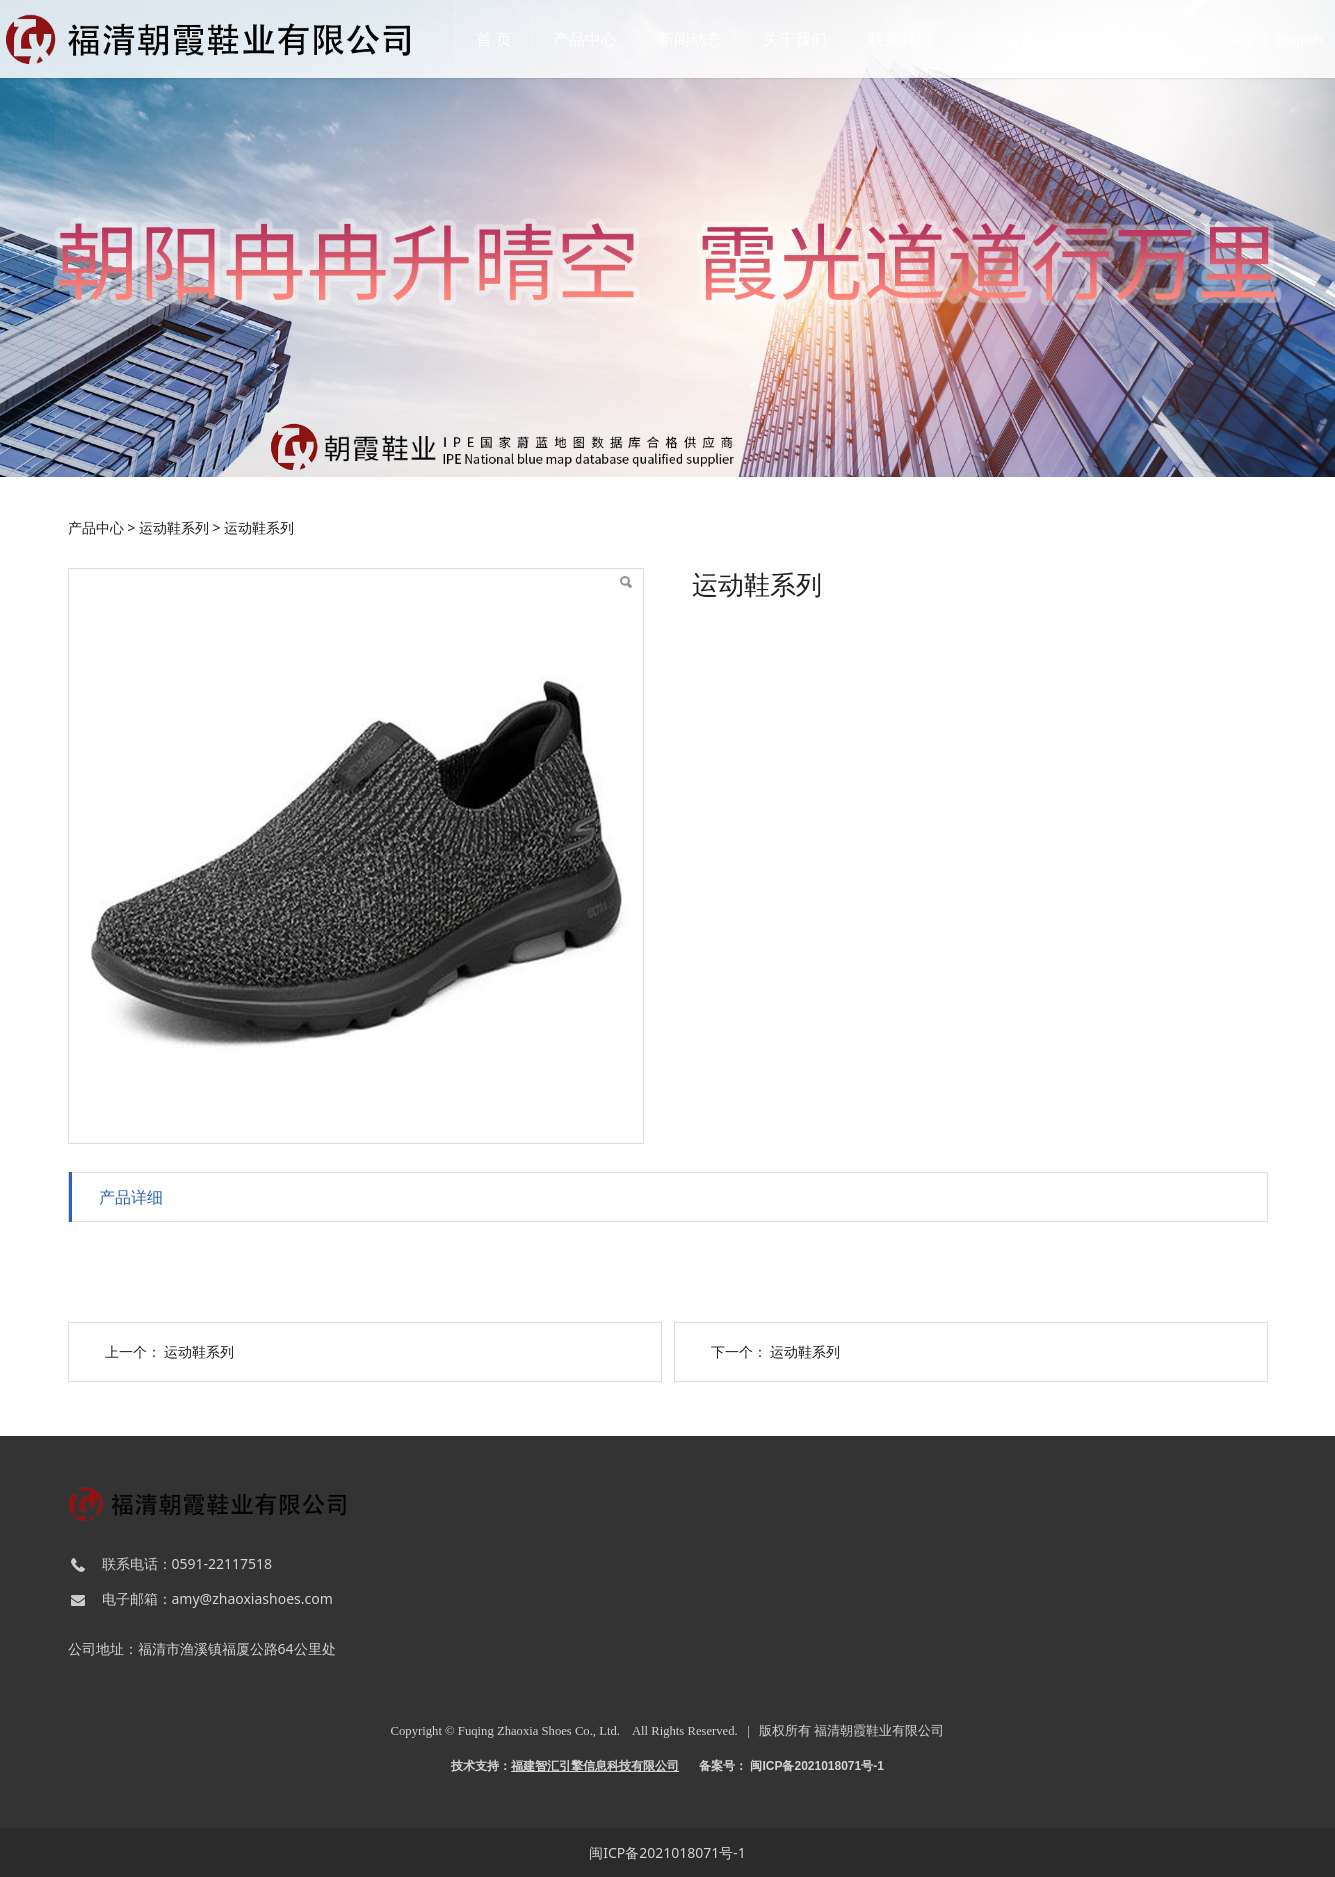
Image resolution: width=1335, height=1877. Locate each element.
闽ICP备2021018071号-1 (667, 1852)
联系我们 (911, 39)
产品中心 (596, 39)
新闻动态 (701, 39)
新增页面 (1016, 39)
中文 (1208, 39)
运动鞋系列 (174, 527)
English (1265, 39)
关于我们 (806, 39)
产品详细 (131, 1197)
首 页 (505, 39)
